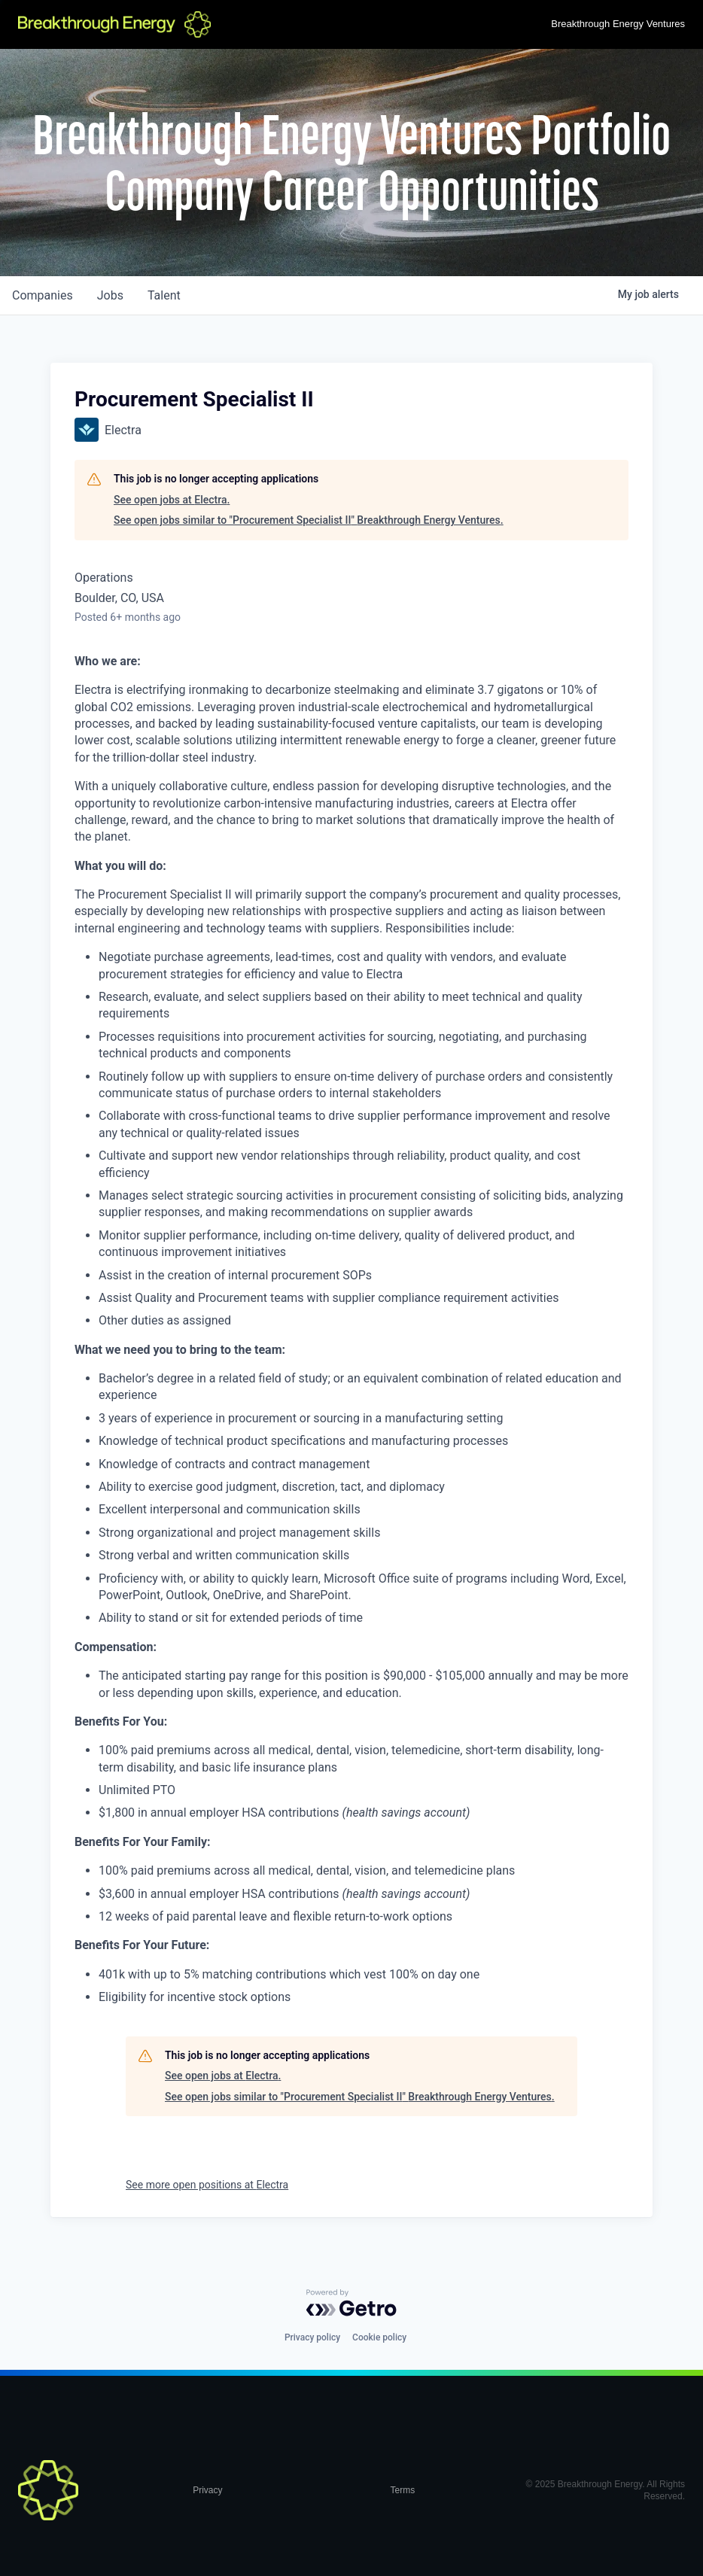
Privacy (207, 2490)
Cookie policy (379, 2337)
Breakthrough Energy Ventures (618, 23)
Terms (403, 2490)
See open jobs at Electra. (172, 500)
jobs (110, 295)
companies (42, 295)
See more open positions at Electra (207, 2185)
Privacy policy (312, 2337)
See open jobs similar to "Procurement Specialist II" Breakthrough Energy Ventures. (309, 520)
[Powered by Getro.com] (351, 2302)
